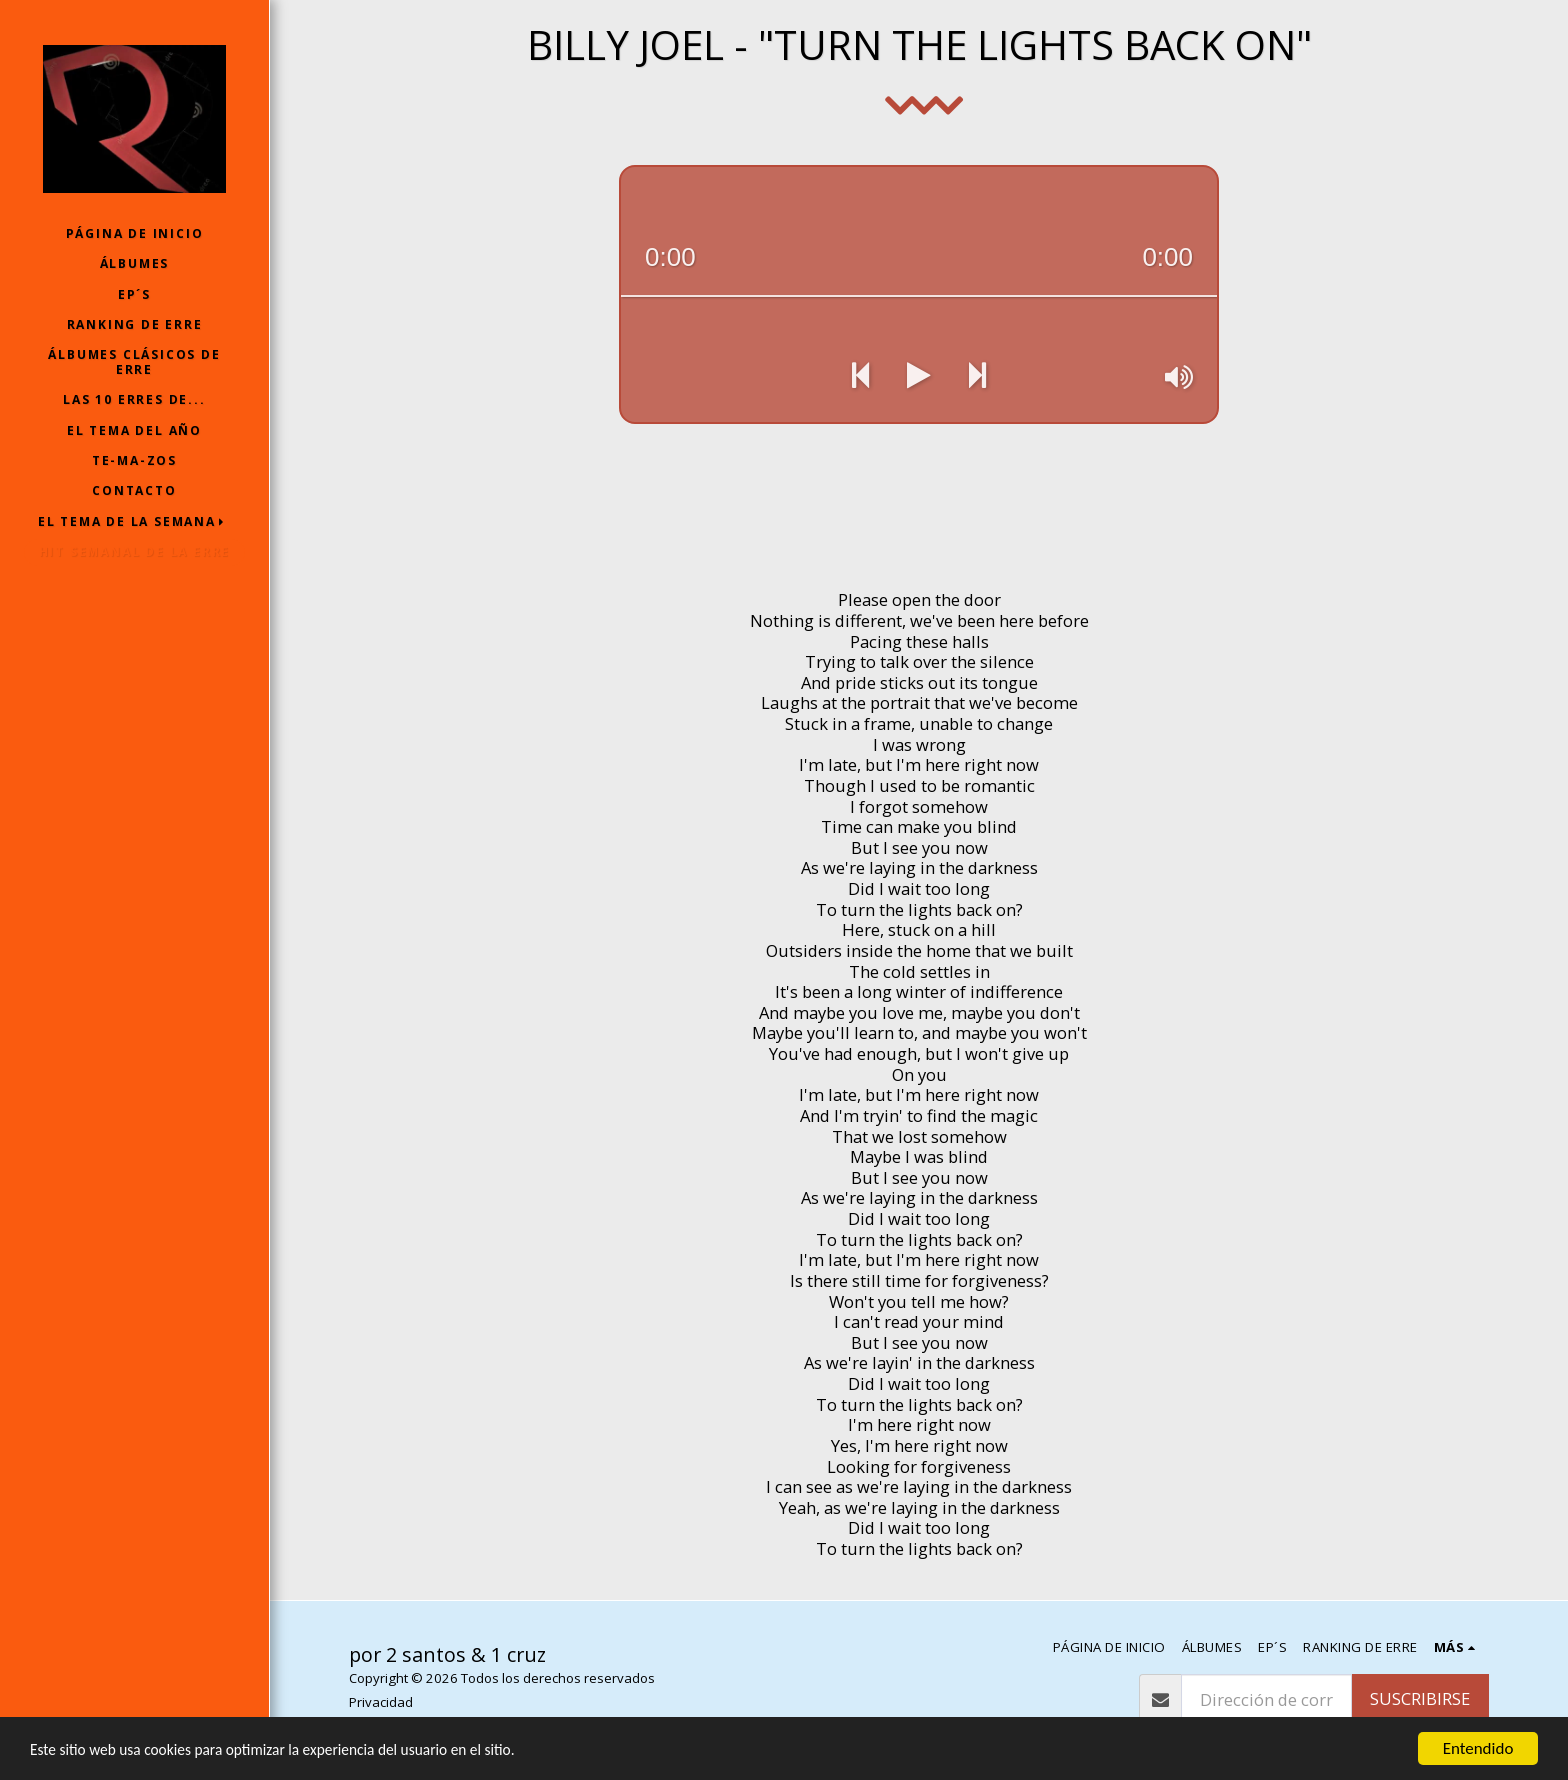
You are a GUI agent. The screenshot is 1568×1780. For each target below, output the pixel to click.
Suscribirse (1420, 1698)
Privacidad (381, 1702)
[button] (135, 522)
